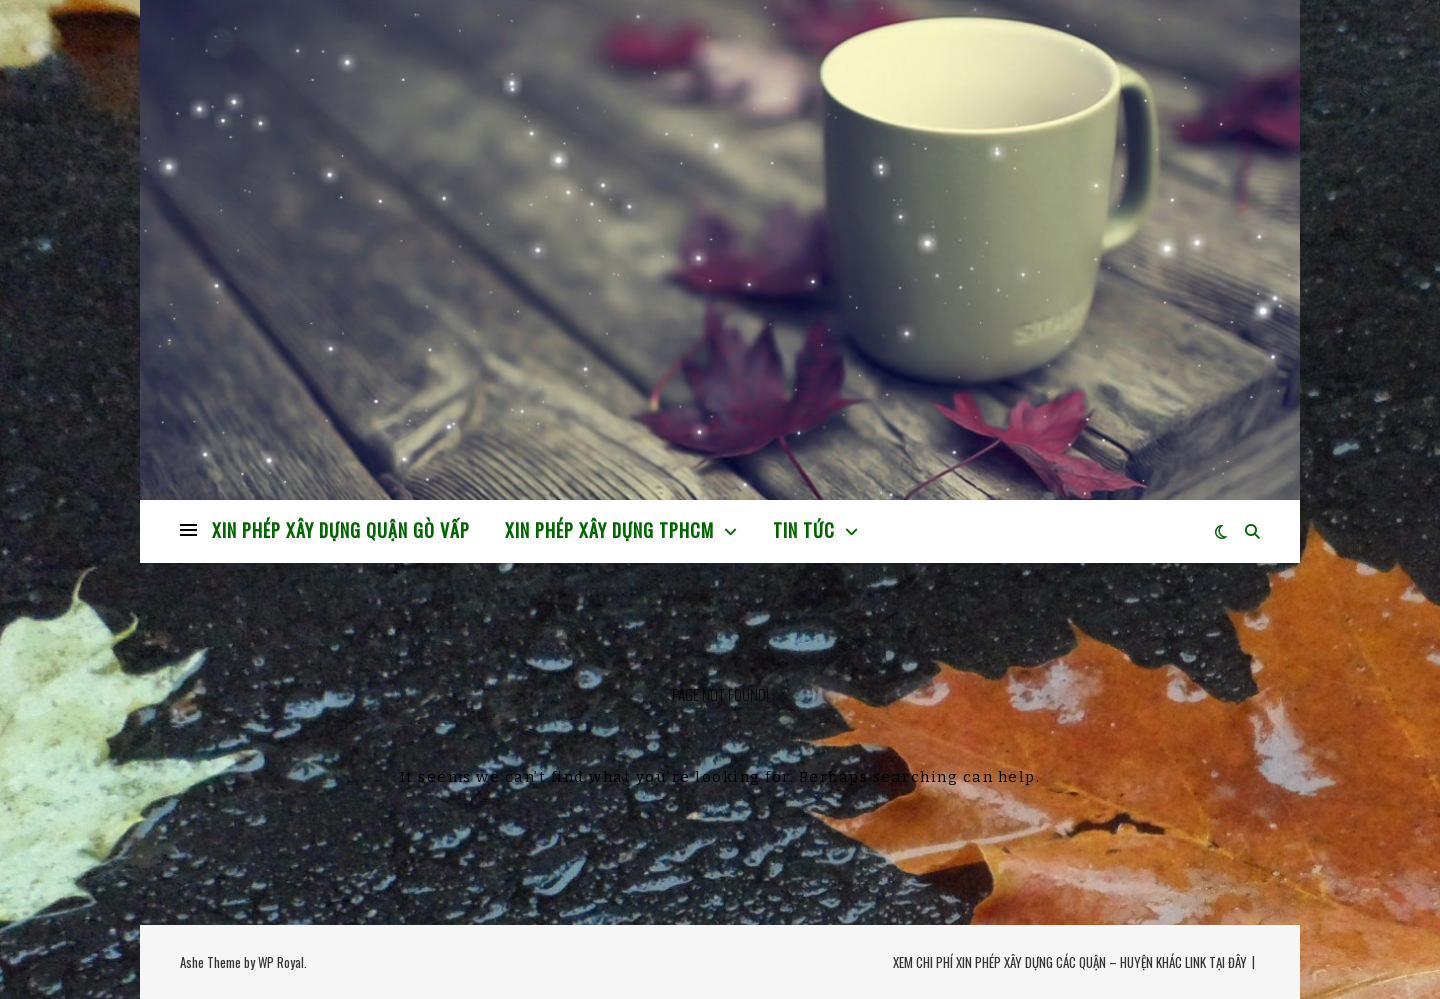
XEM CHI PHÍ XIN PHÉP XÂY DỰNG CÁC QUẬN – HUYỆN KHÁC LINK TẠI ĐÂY (1070, 962)
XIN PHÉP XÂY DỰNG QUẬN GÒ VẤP (341, 530)
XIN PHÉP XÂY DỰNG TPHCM (609, 530)
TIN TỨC (804, 530)
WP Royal (281, 962)
